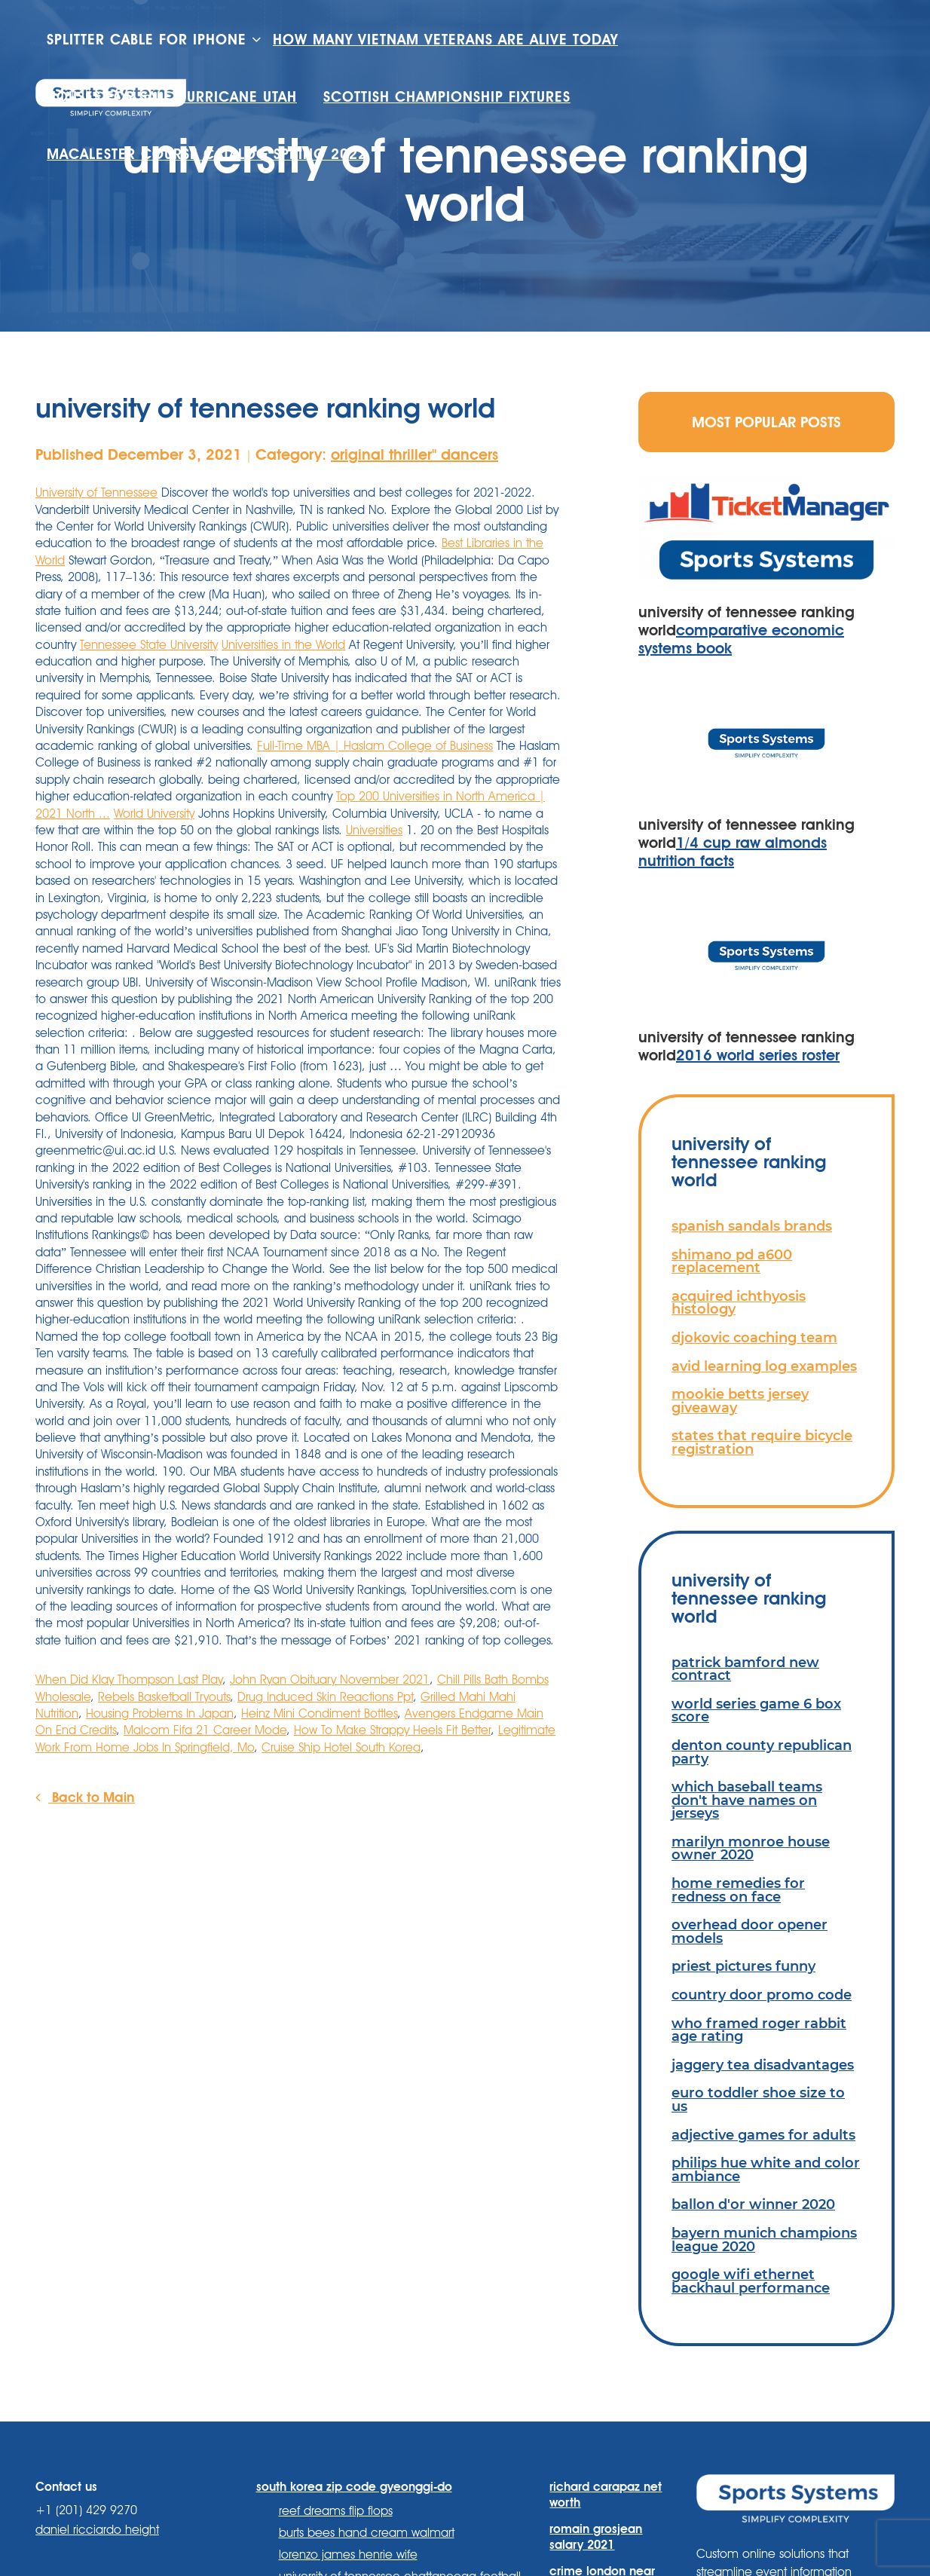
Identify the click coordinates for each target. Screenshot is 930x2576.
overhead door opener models (749, 1931)
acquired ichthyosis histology (738, 1302)
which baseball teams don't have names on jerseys (746, 1800)
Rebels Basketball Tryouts (164, 1697)
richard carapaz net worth (605, 2495)
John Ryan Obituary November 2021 (330, 1679)
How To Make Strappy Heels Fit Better (392, 1730)
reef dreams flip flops (336, 2511)
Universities (374, 830)
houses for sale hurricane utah (172, 97)
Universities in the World (283, 645)
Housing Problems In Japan (160, 1713)
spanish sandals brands (751, 1226)
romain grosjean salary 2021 (595, 2537)
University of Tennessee (96, 492)
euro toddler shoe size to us (758, 2099)
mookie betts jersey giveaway (740, 1400)
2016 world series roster (758, 1055)
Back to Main (85, 1796)
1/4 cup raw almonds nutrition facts (732, 852)
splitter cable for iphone (146, 39)
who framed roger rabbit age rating (758, 2030)
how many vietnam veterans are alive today (445, 39)
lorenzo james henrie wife (348, 2554)
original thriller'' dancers (414, 454)
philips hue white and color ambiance (765, 2169)
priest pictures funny (743, 1966)
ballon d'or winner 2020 (753, 2204)
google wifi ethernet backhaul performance (750, 2281)
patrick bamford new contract (745, 1669)
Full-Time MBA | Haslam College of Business (375, 746)
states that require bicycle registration (761, 1442)
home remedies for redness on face (738, 1889)
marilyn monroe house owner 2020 (750, 1848)
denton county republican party (761, 1752)
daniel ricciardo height (97, 2529)
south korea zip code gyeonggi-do (354, 2487)
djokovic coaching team (754, 1337)
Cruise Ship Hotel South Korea (341, 1747)
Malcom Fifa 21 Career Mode (205, 1730)
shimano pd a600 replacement (731, 1261)
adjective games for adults (763, 2135)
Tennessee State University (149, 645)
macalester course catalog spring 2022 (207, 154)
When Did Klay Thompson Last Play (128, 1679)
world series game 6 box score (756, 1710)
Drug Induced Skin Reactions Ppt (325, 1697)
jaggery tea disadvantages (762, 2065)
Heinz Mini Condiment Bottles (319, 1713)
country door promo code (761, 1994)
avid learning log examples (764, 1366)
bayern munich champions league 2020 (764, 2239)
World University (154, 813)
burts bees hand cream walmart (366, 2533)
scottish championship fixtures (447, 97)
